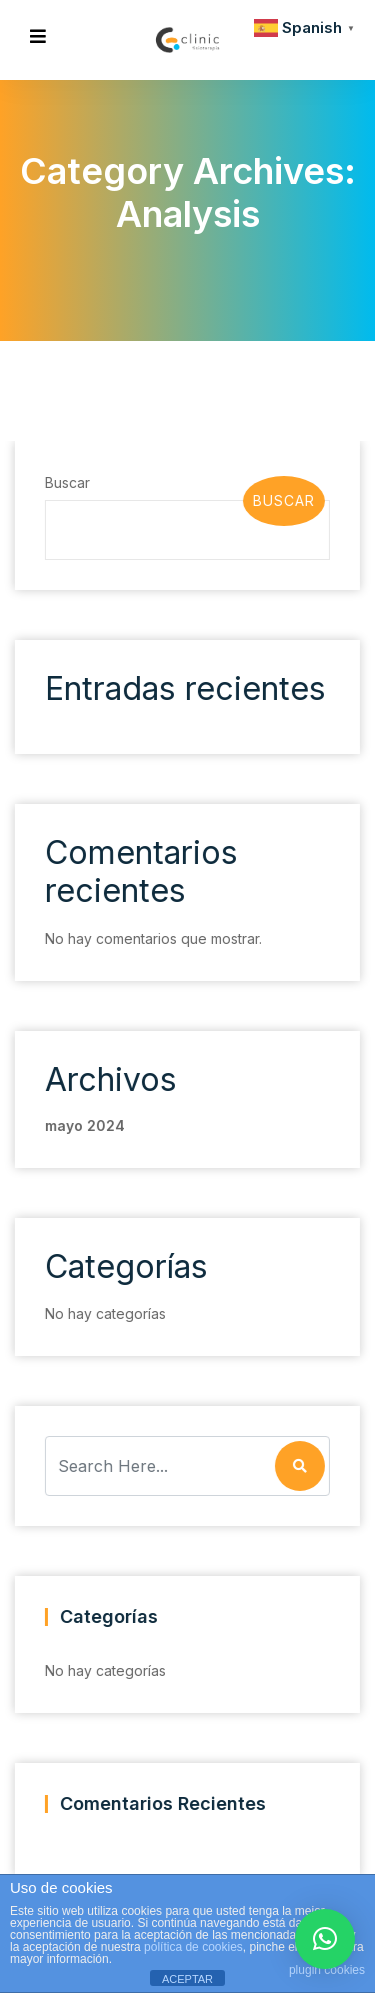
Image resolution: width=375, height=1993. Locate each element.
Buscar (66, 482)
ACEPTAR (187, 1979)
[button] (325, 1939)
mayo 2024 (84, 1125)
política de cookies (193, 1947)
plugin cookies (327, 1970)
